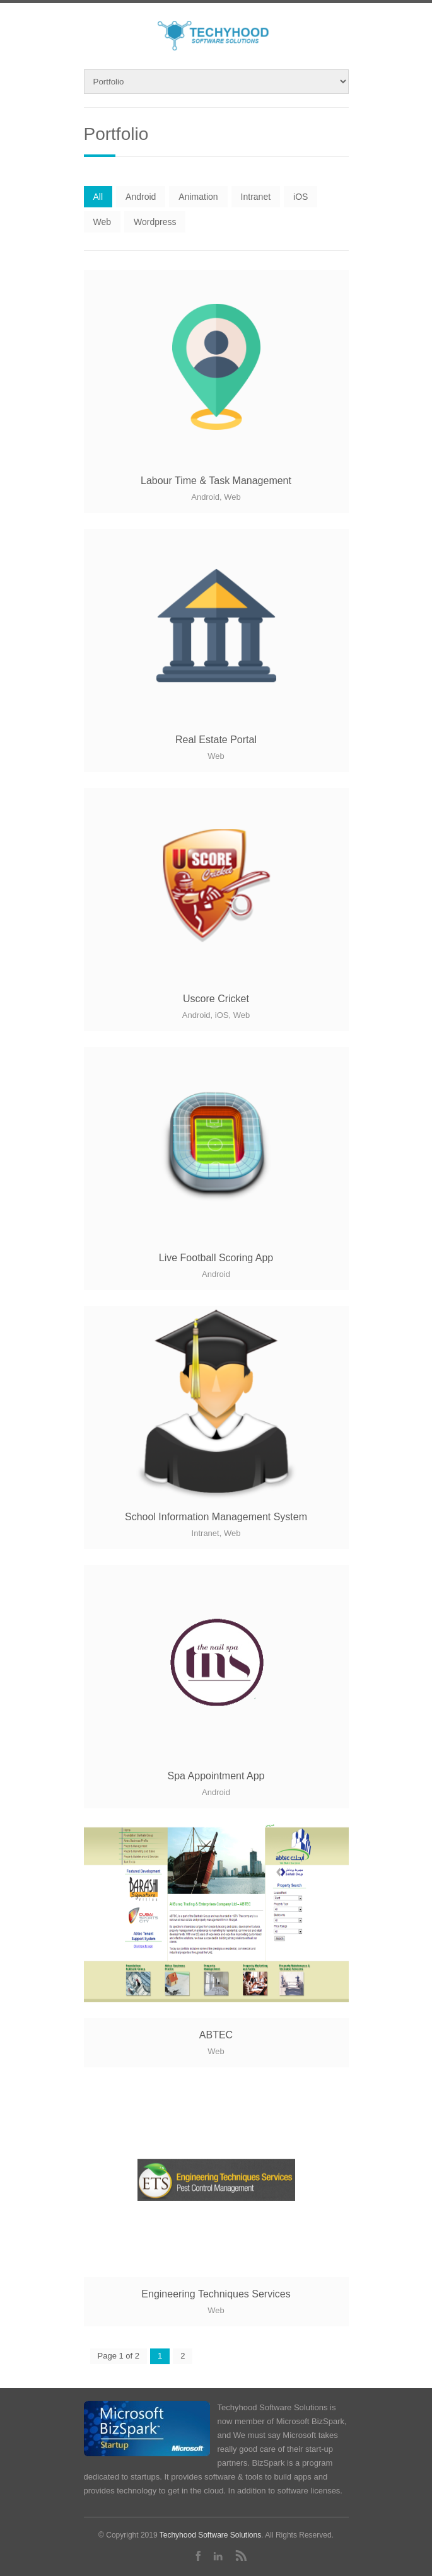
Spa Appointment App (216, 1775)
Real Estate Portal (216, 739)
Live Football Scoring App (216, 1257)
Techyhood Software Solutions (210, 2535)
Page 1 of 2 (119, 2355)
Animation (198, 197)
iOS (300, 197)
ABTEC (216, 2035)
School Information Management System (216, 1516)
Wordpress (155, 222)
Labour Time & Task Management (216, 480)
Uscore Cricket (216, 998)
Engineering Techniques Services (215, 2294)
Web (102, 222)
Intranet (256, 197)
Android (141, 197)
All (98, 197)
